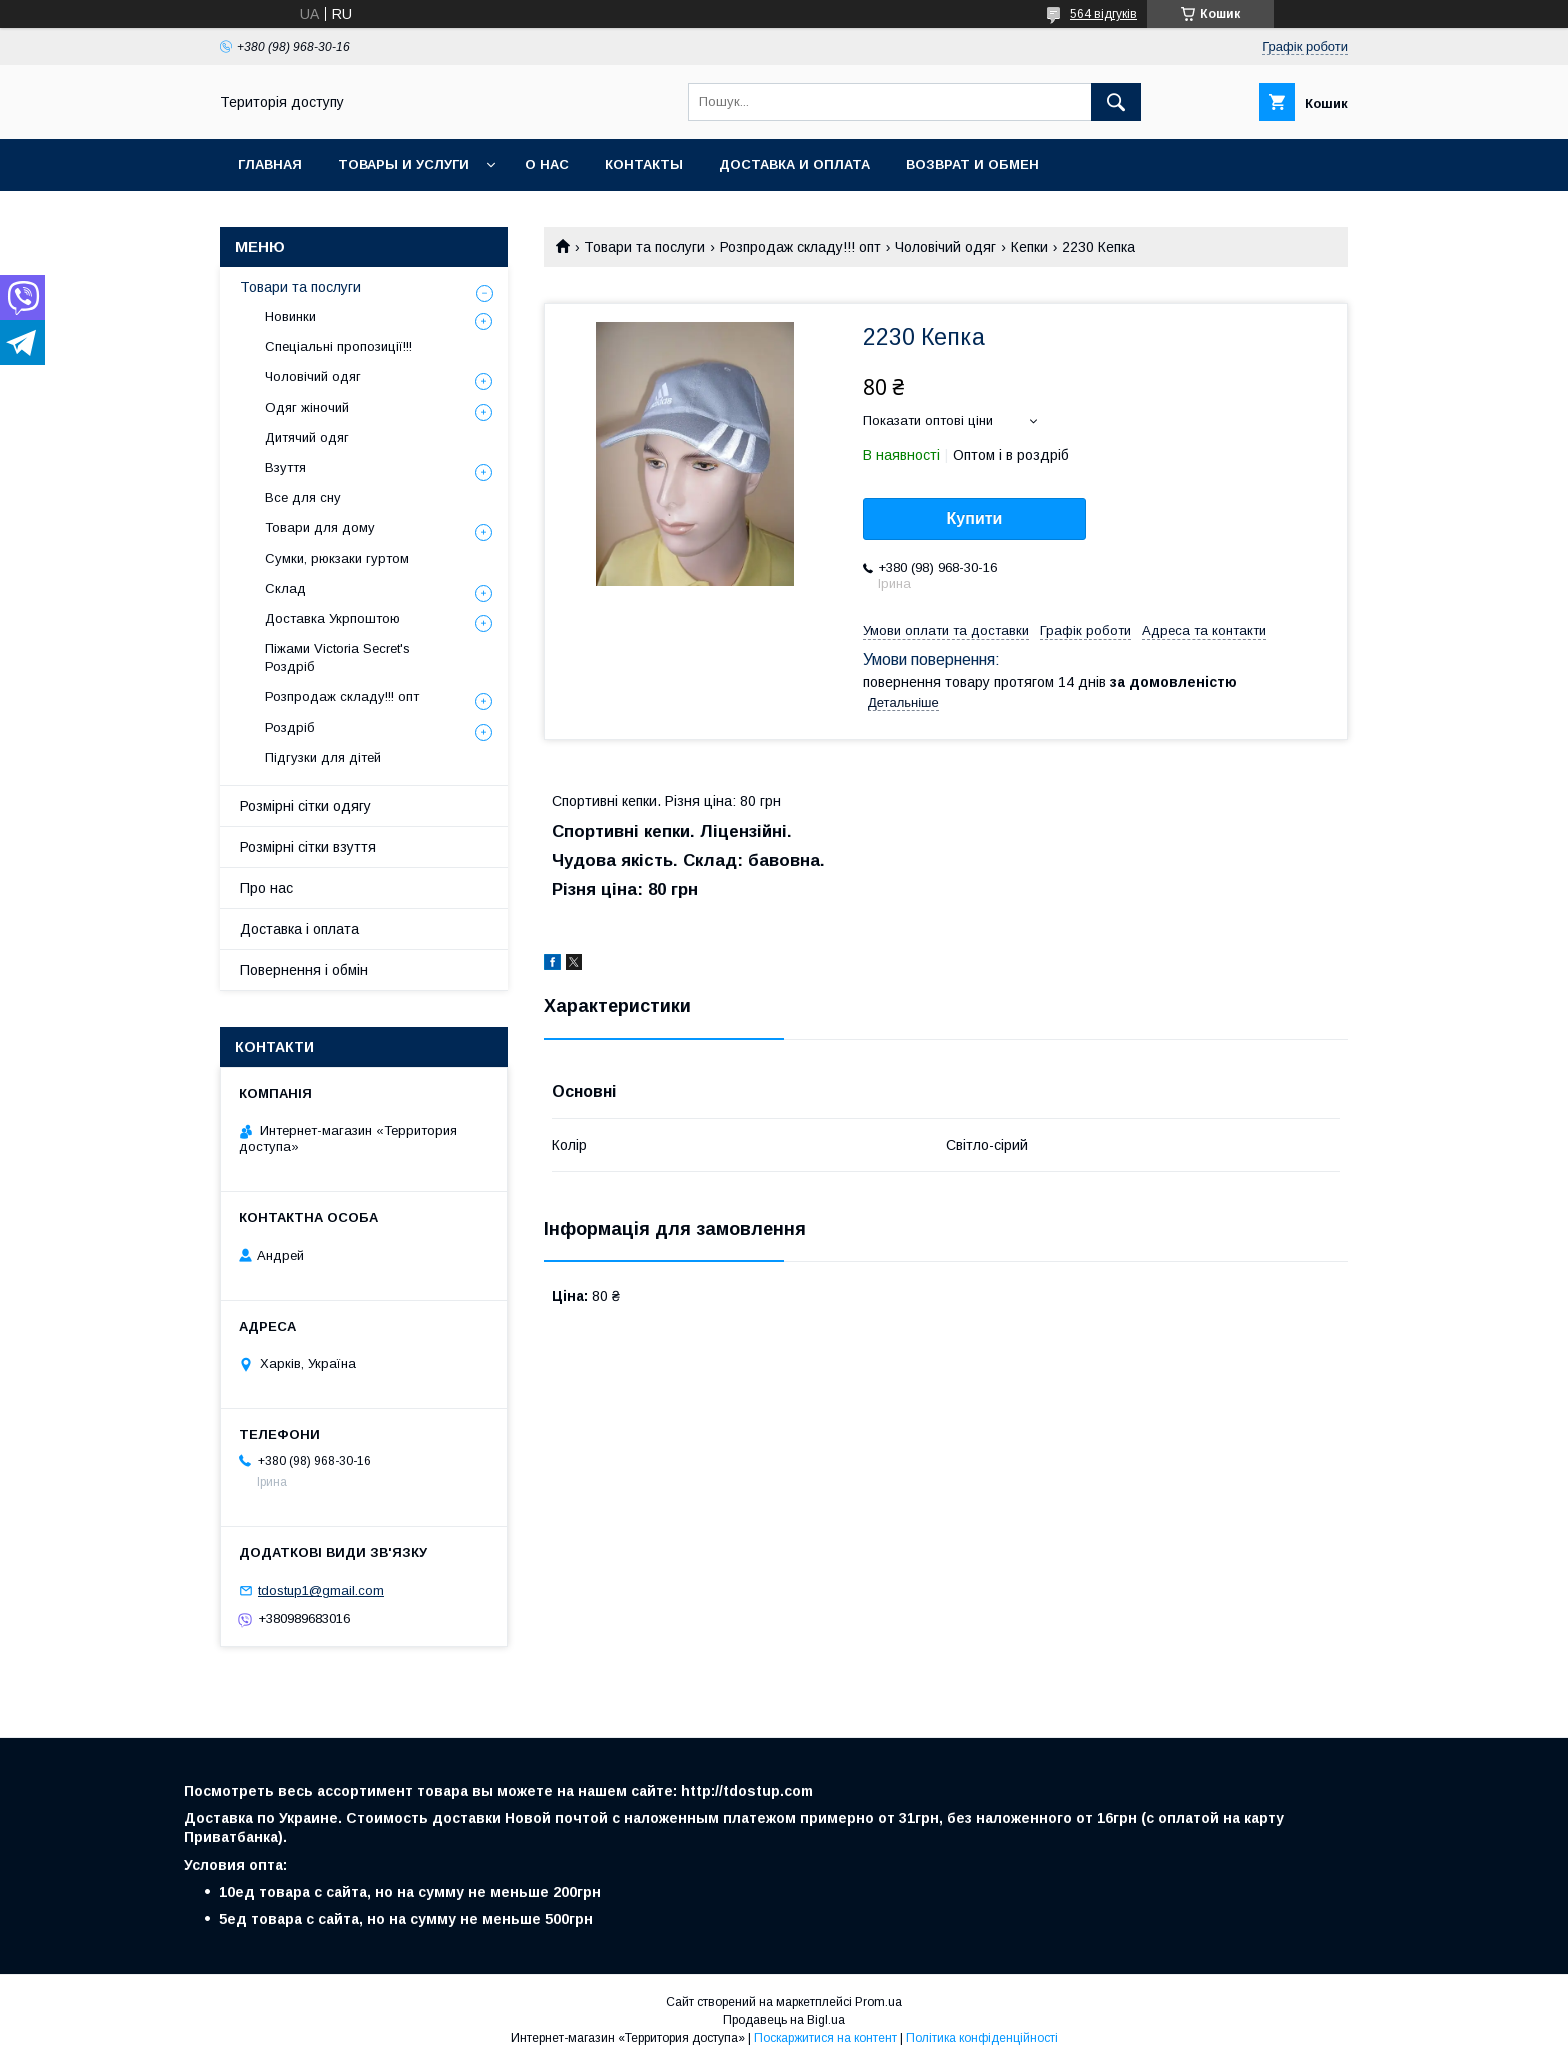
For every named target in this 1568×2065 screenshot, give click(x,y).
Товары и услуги (403, 164)
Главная (270, 164)
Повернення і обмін (304, 970)
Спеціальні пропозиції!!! (338, 346)
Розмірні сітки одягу (305, 806)
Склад (285, 588)
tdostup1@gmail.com (321, 1590)
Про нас (266, 888)
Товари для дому (320, 527)
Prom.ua (878, 2002)
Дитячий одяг (307, 437)
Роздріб (290, 727)
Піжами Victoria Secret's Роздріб (337, 657)
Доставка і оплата (299, 929)
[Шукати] (1116, 102)
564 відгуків (1103, 14)
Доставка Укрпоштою (332, 618)
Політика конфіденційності (982, 2038)
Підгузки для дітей (323, 757)
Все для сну (303, 497)
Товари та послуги (644, 247)
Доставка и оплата (794, 164)
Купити (975, 518)
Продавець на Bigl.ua (784, 2020)
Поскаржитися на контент (825, 2038)
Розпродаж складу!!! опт (800, 247)
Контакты (644, 164)
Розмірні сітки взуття (308, 847)
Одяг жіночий (307, 407)
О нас (547, 164)
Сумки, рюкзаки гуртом (337, 558)
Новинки (290, 316)
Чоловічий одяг (945, 247)
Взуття (285, 467)
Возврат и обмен (972, 164)
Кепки (1029, 247)
